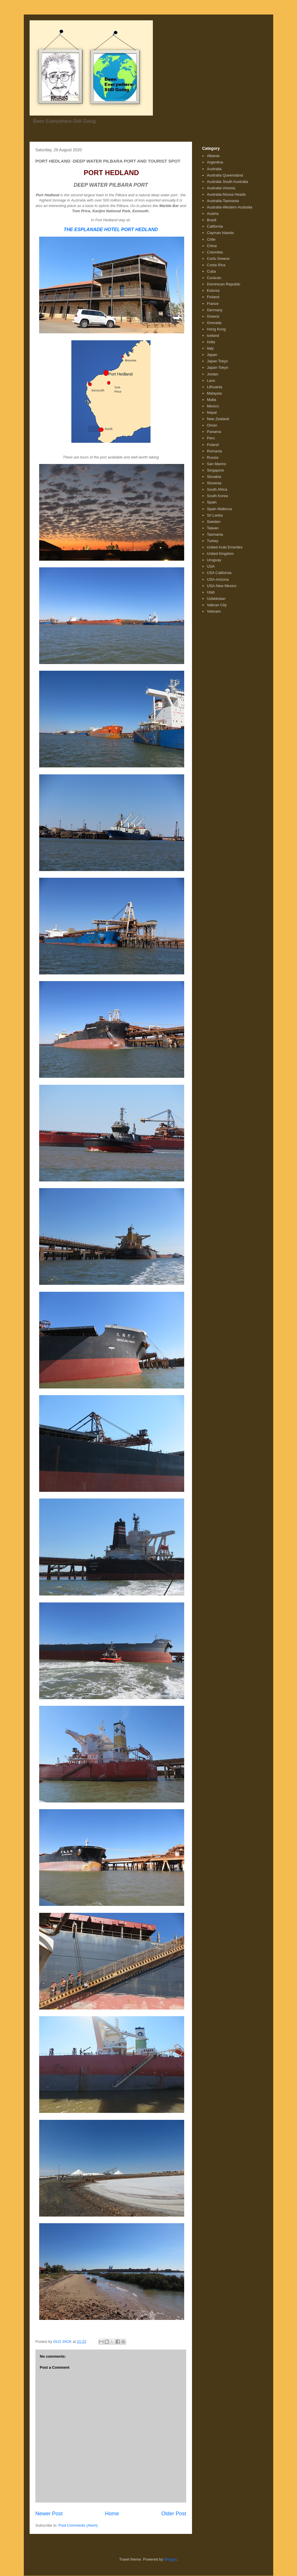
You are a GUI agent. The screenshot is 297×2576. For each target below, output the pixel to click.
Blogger (170, 2559)
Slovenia (214, 483)
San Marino (216, 464)
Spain (211, 502)
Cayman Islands (220, 233)
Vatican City (217, 605)
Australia (214, 169)
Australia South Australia (227, 181)
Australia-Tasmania (223, 201)
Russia (212, 457)
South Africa (217, 489)
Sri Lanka (215, 515)
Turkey (212, 541)
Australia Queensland (225, 175)
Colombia (215, 252)
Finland (213, 297)
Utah (211, 592)
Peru (211, 438)
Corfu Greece (218, 258)
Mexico (213, 406)
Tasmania (215, 534)
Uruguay (214, 560)
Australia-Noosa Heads (226, 194)
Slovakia (214, 476)
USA (211, 566)
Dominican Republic (223, 284)
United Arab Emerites (224, 547)
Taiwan (212, 528)
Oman (212, 425)
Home (112, 2513)
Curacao (214, 278)
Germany (214, 310)
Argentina (215, 162)
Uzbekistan (216, 598)
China (212, 246)
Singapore (215, 470)
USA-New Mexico (221, 586)
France (212, 303)
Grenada (214, 323)
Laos (211, 380)
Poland (212, 444)
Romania (214, 451)
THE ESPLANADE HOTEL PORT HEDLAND (111, 229)
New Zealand (218, 419)
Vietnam (213, 611)
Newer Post (49, 2513)
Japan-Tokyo (217, 367)
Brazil (211, 220)
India (211, 342)
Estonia (213, 290)
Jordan (212, 374)
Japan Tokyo (217, 361)
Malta (211, 399)
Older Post (173, 2513)
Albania (213, 156)
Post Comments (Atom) (78, 2525)
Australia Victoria (221, 188)
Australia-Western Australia (229, 207)
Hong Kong (216, 329)
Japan (212, 354)
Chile (211, 239)
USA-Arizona (218, 579)
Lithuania (214, 387)
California (215, 226)
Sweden (213, 521)
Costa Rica (216, 265)
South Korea (217, 496)
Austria (212, 213)
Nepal (212, 412)
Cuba (211, 271)
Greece (213, 316)
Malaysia (214, 393)
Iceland (213, 335)
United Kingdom (220, 553)
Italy (210, 348)
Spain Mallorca (219, 509)
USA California (219, 573)
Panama (214, 431)
